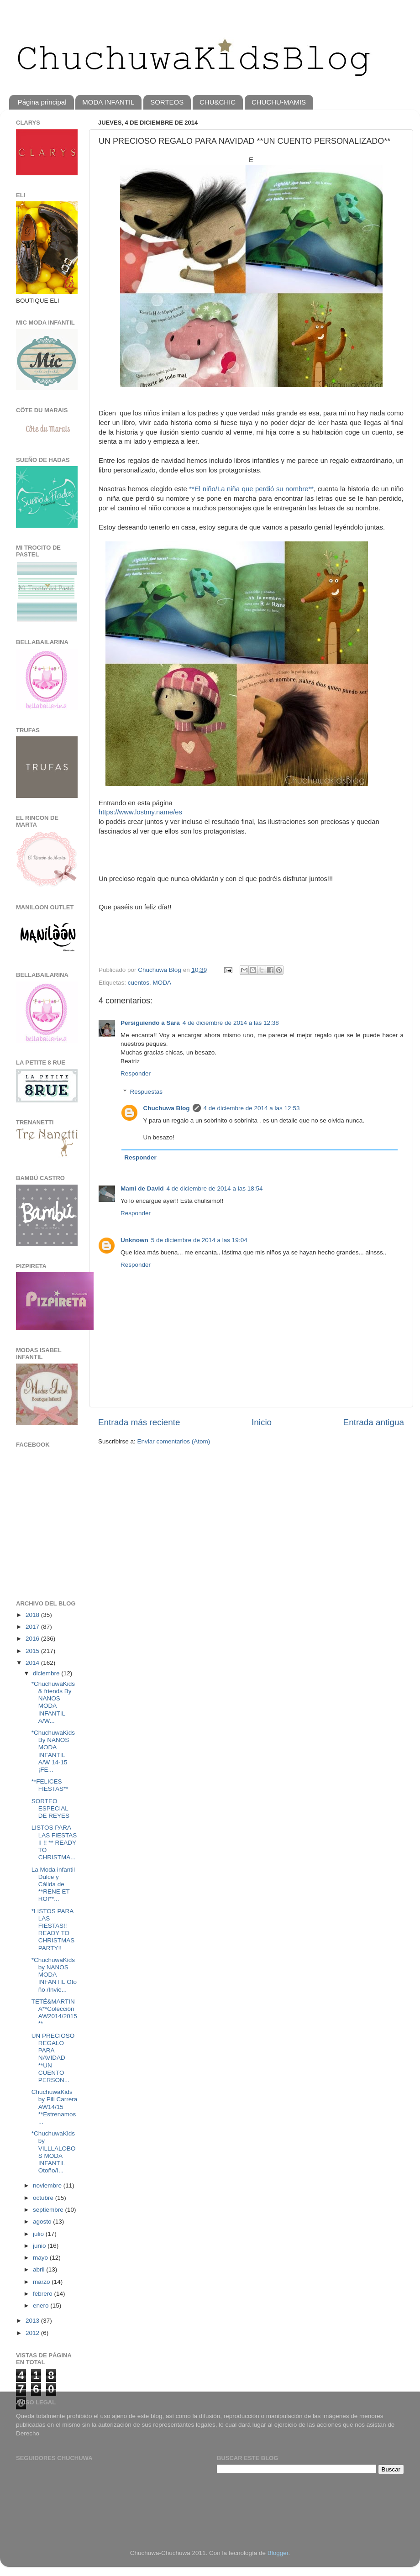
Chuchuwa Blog (160, 969)
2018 (33, 1614)
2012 (33, 2332)
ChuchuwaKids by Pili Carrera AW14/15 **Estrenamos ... (54, 2106)
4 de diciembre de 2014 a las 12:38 (231, 1022)
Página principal (42, 102)
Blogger (278, 2553)
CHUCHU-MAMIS (279, 102)
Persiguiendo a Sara (150, 1022)
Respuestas (146, 1091)
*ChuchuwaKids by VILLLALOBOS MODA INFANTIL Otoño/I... (53, 2152)
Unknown (134, 1240)
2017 (33, 1626)
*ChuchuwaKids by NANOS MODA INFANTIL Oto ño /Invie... (54, 1975)
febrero (43, 2293)
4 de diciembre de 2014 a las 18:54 (215, 1188)
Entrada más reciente (139, 1422)
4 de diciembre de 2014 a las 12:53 (252, 1108)
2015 (33, 1650)
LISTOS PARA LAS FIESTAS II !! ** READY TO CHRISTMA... (54, 1842)
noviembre (48, 2185)
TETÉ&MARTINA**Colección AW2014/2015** (54, 2012)
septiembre (49, 2209)
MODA (162, 982)
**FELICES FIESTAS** (49, 1785)
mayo (41, 2257)
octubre (44, 2197)
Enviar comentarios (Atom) (173, 1441)
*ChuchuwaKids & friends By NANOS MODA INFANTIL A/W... (53, 1702)
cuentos (138, 982)
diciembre (47, 1673)
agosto (43, 2221)
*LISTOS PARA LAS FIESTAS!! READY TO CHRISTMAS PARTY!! (53, 1930)
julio (39, 2233)
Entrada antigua (373, 1422)
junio (40, 2245)
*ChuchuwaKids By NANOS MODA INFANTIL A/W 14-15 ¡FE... (53, 1751)
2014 (33, 1662)
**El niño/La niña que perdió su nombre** (251, 489)
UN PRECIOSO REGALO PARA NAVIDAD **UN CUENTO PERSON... (53, 2057)
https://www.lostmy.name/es (140, 812)
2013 (33, 2320)
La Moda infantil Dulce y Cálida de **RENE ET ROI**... (53, 1884)
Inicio (262, 1422)
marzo (42, 2281)
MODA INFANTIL (108, 102)
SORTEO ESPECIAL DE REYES (50, 1808)
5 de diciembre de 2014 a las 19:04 (199, 1240)
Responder (136, 1073)
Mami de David (142, 1188)
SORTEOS (167, 102)
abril (39, 2269)
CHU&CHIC (218, 102)
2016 (33, 1638)
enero (41, 2305)
